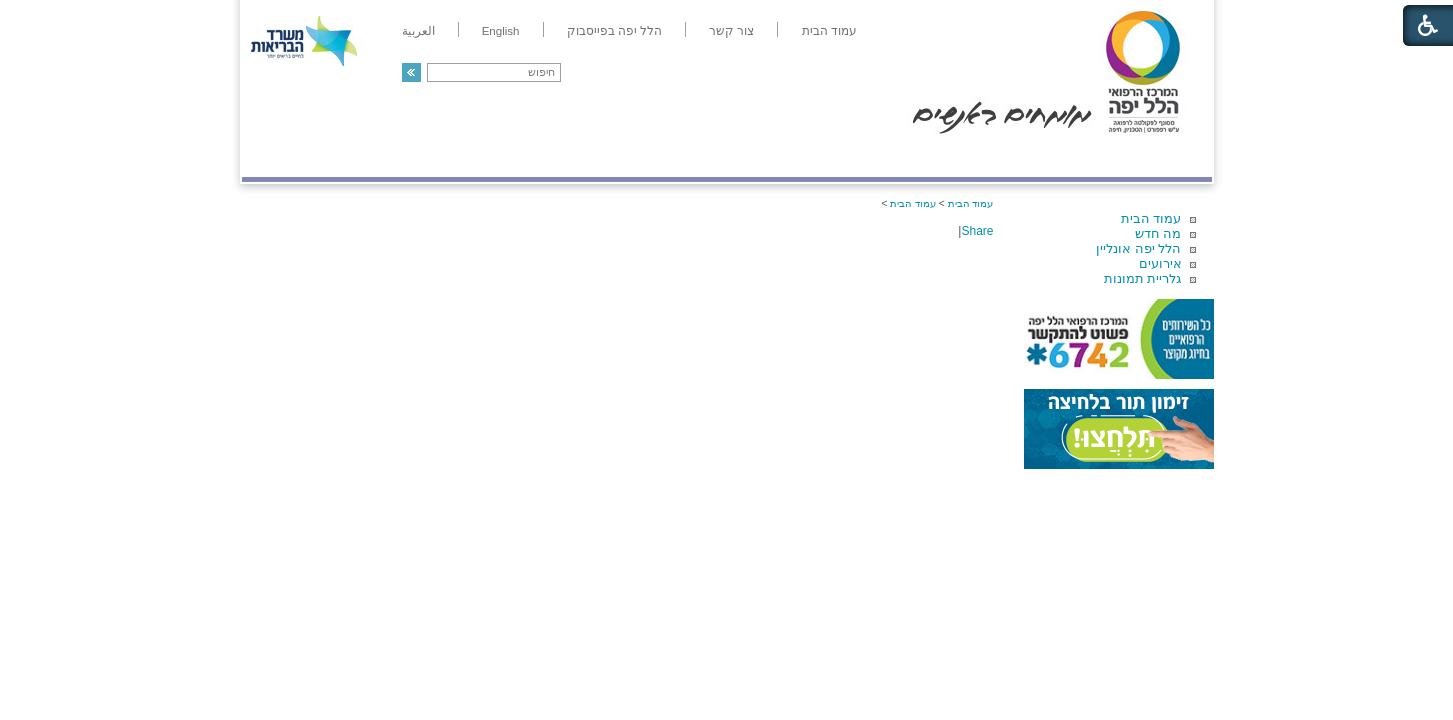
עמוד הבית (1151, 218)
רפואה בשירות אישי (509, 156)
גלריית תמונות (1143, 278)
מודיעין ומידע (1153, 156)
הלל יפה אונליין (1138, 248)
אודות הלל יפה (911, 156)
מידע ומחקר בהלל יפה (659, 156)
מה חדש (1158, 233)
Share (977, 231)
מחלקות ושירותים (1032, 156)
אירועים (1160, 263)
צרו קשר (275, 156)
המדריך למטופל (795, 156)
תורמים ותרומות (373, 156)
